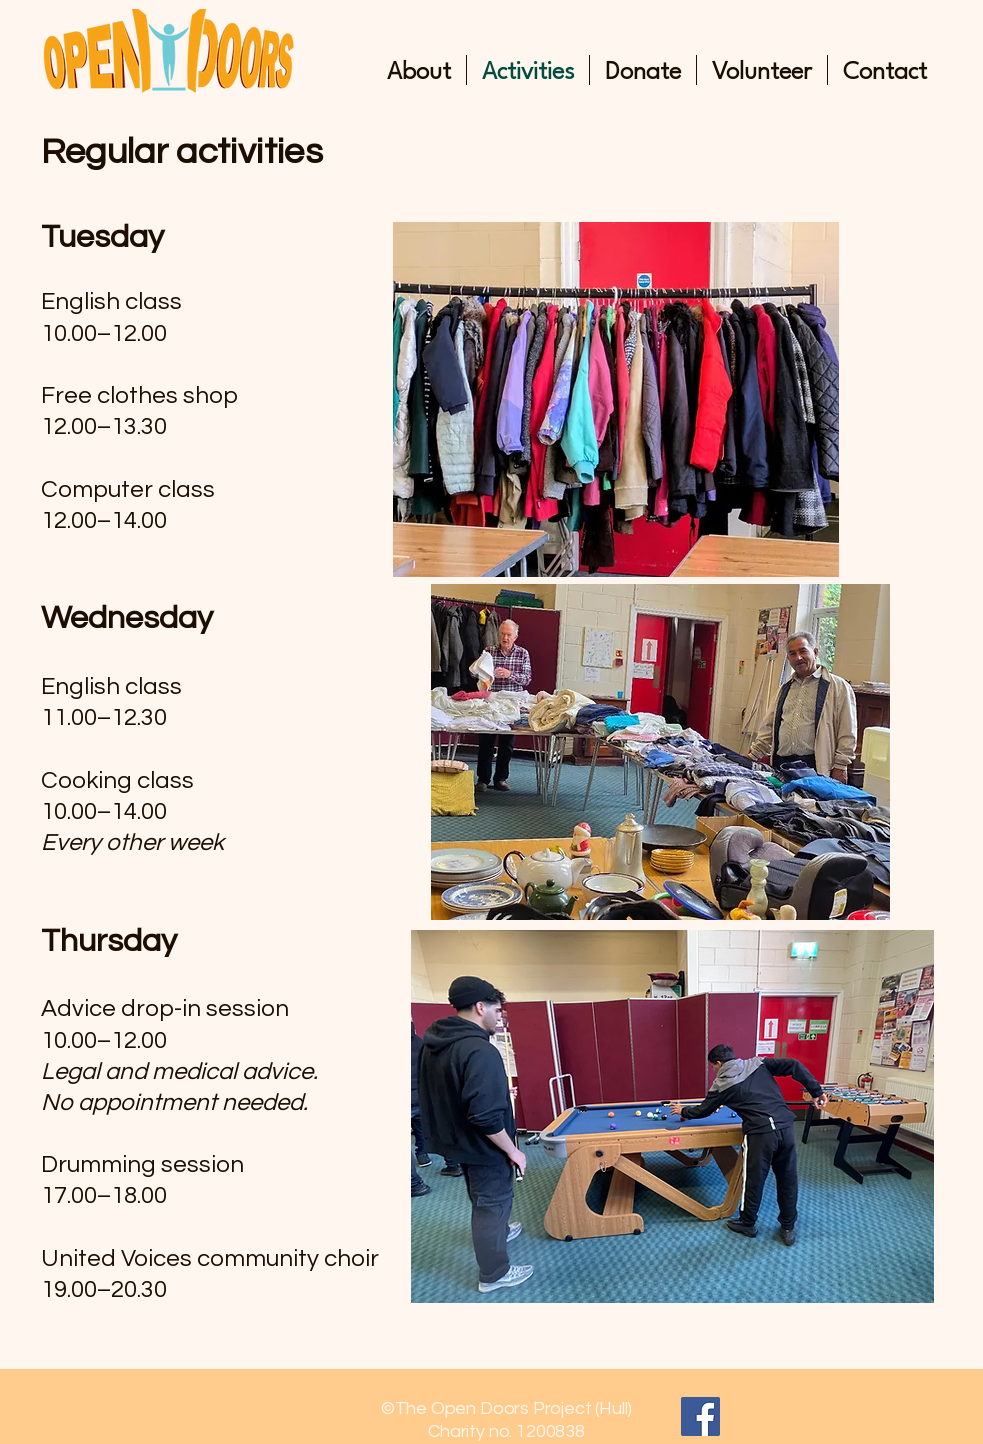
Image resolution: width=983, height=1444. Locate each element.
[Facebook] (700, 1416)
